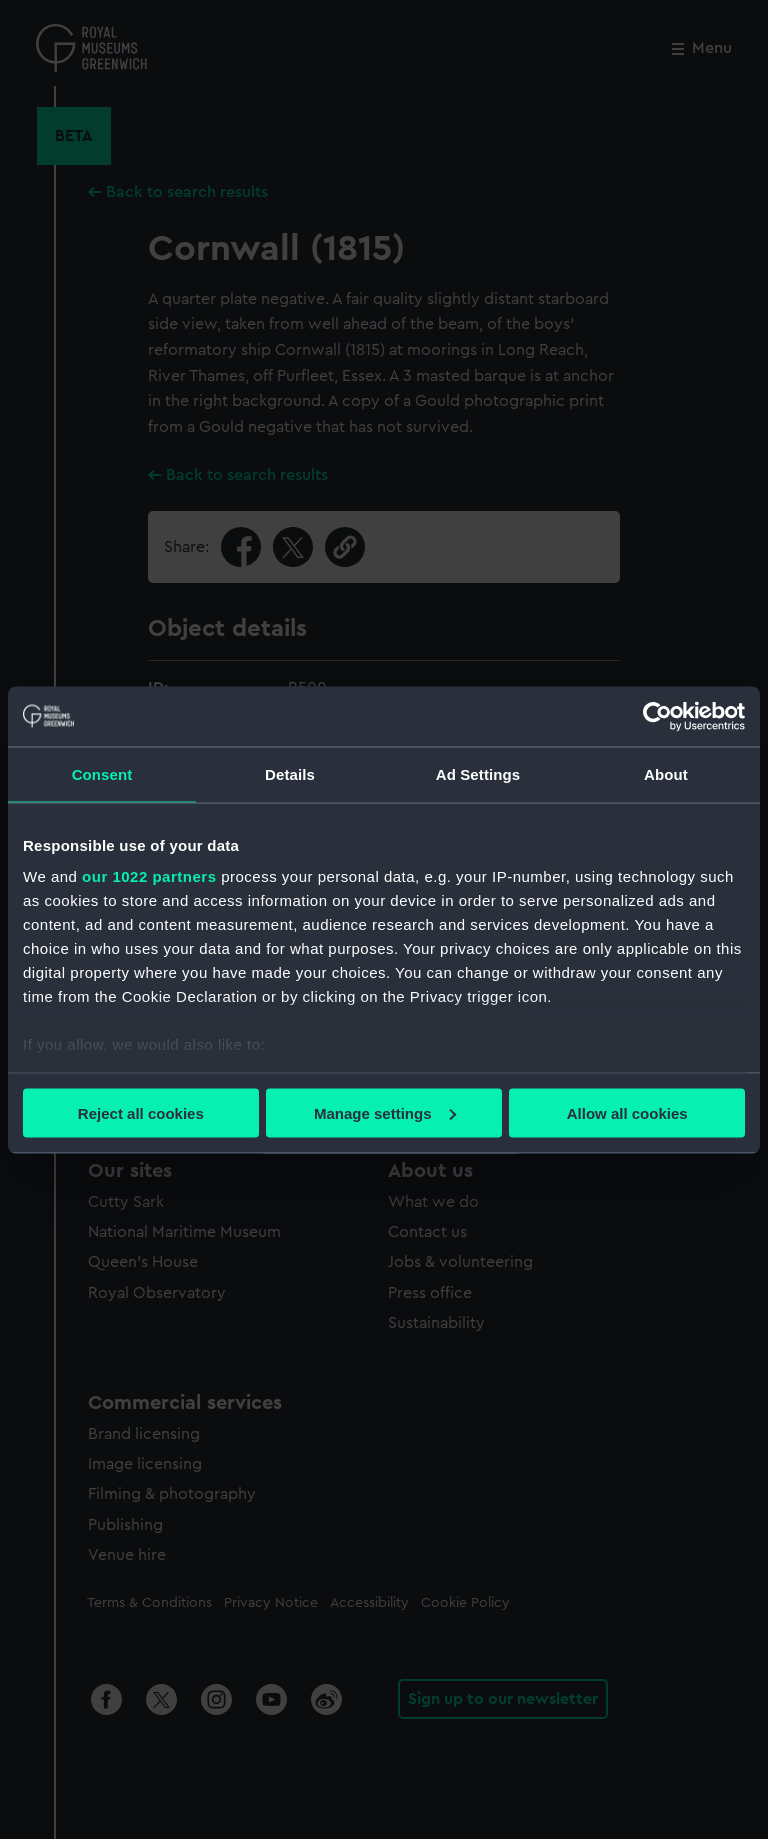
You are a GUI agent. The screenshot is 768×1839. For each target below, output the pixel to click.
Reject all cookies (141, 1112)
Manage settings (385, 1112)
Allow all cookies (627, 1112)
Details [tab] (290, 773)
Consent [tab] (102, 773)
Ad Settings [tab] (478, 773)
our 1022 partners (149, 876)
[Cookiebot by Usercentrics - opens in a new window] (657, 716)
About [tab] (666, 773)
